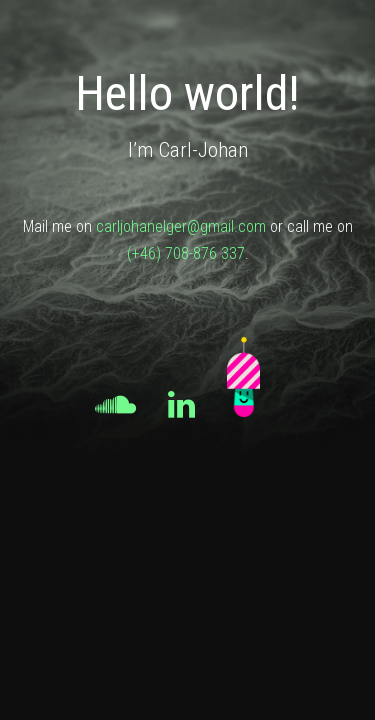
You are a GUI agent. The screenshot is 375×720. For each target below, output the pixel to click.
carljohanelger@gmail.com (181, 226)
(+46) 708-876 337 (186, 253)
